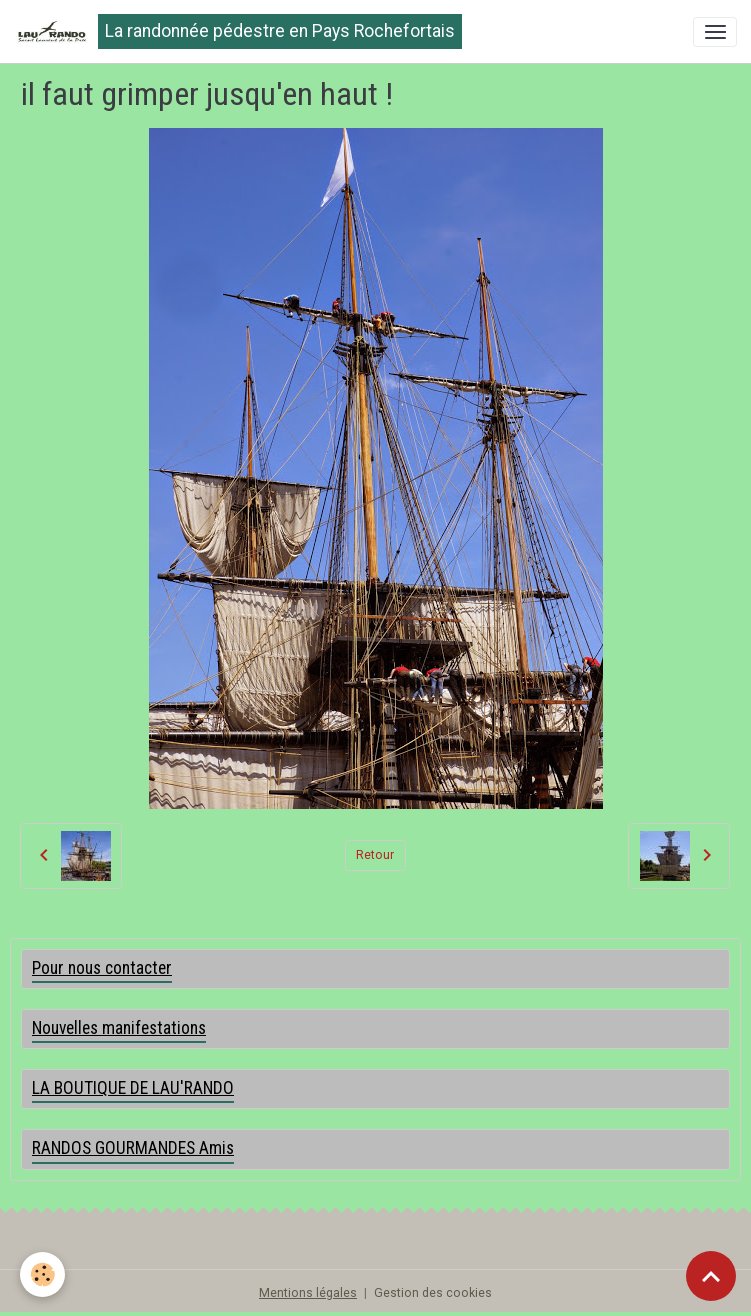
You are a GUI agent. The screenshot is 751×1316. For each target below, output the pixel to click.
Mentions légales (308, 1293)
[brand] (238, 31)
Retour (375, 855)
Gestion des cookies (433, 1293)
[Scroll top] (711, 1276)
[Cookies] (42, 1274)
